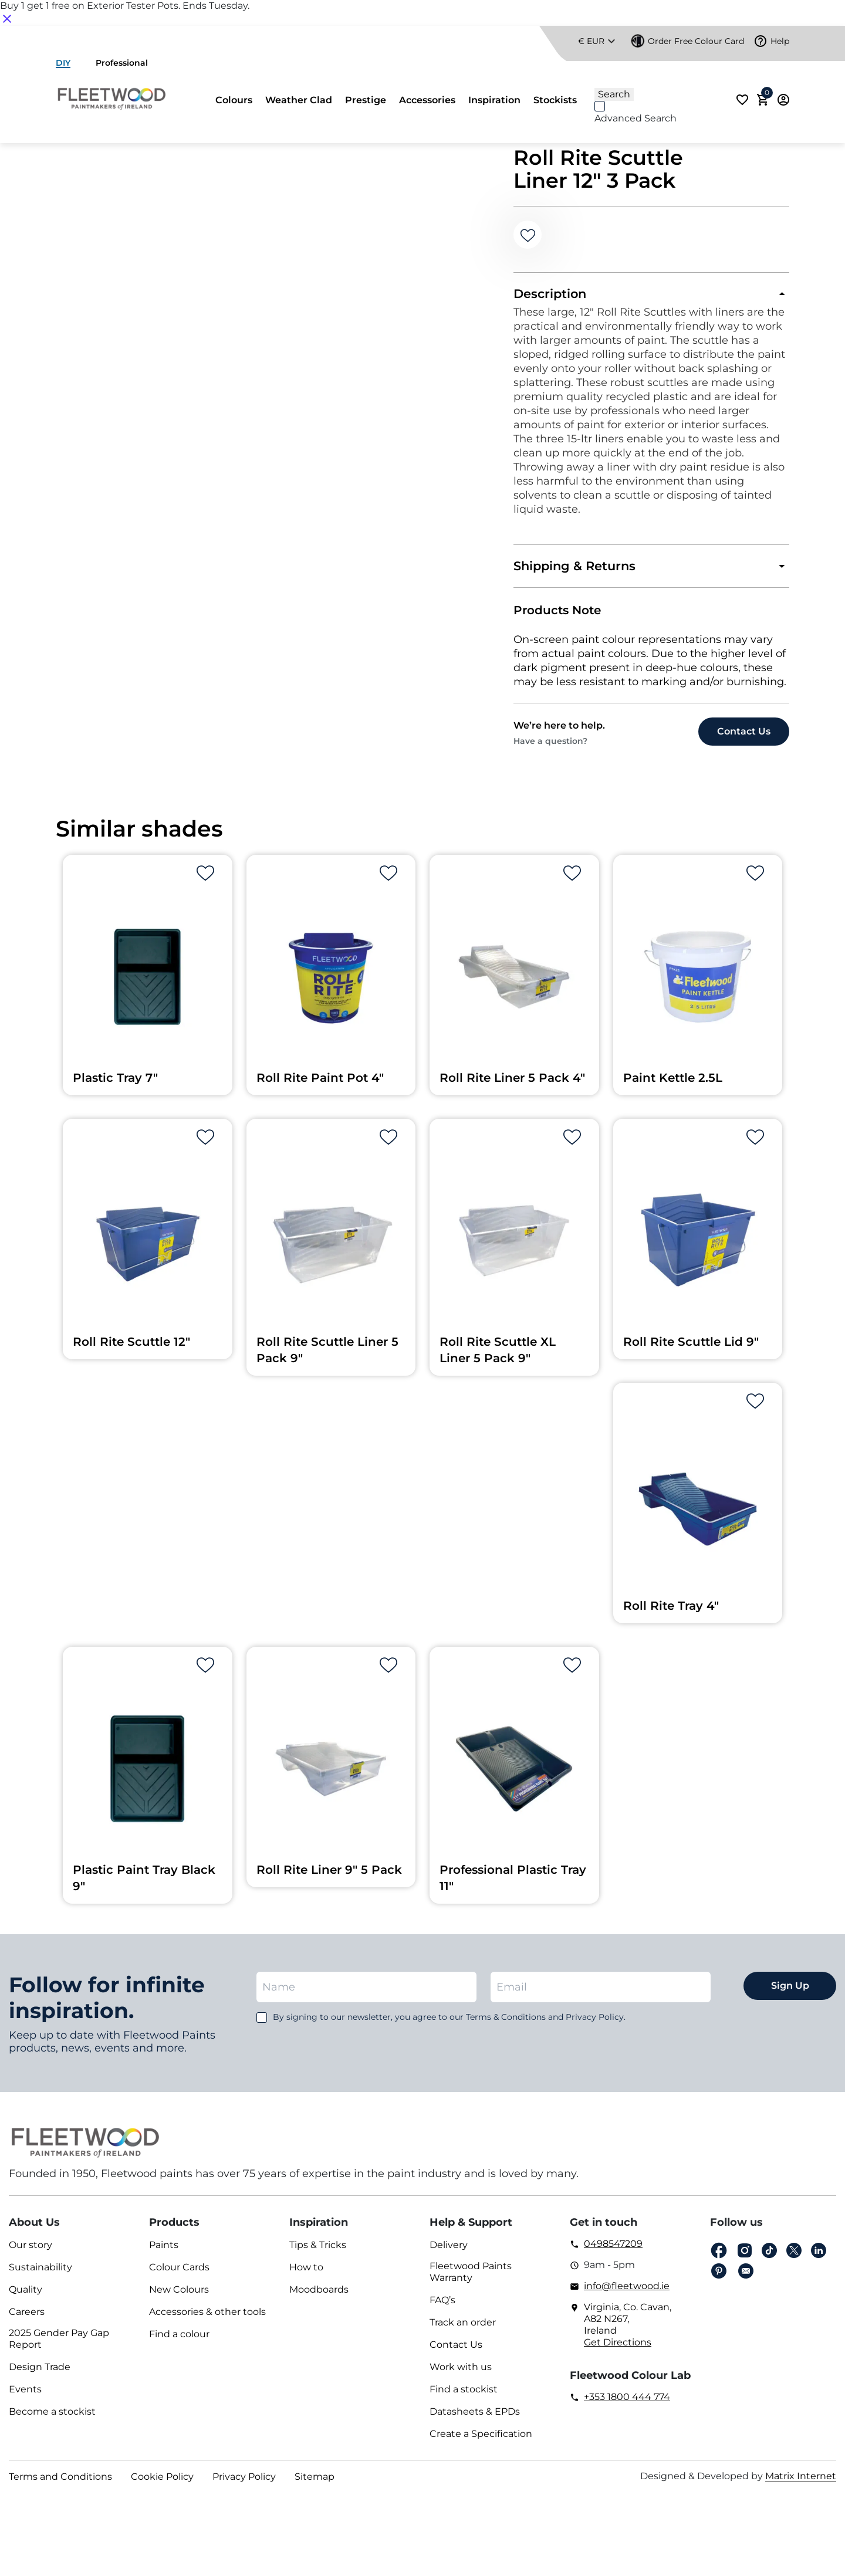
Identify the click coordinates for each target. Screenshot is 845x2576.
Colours (233, 100)
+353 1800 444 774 (627, 2402)
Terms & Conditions (506, 2023)
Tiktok (769, 2256)
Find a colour (179, 2339)
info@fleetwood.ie (627, 2291)
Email (746, 2276)
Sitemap (314, 2482)
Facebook (719, 2256)
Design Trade (39, 2372)
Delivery (449, 2250)
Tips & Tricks (317, 2250)
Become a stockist (52, 2417)
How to (306, 2273)
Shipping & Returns (577, 570)
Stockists (555, 100)
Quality (25, 2295)
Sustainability (40, 2273)
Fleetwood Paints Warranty (471, 2277)
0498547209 (613, 2249)
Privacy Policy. (596, 2023)
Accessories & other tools (207, 2317)
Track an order (463, 2328)
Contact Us (456, 2350)
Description (551, 295)
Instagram (744, 2256)
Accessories (427, 100)
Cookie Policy (162, 2482)
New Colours (179, 2295)
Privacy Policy (244, 2482)
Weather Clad (298, 100)
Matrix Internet (800, 2481)
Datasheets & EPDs (475, 2417)
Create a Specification (481, 2439)
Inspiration (494, 100)
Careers (27, 2317)
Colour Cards (179, 2273)
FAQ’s (442, 2305)
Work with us (461, 2372)
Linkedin (818, 2256)
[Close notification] (7, 17)
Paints (163, 2250)
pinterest (719, 2276)
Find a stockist (464, 2395)
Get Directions (617, 2348)
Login (783, 100)
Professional (122, 62)
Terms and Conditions (60, 2482)
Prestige (365, 100)
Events (25, 2395)
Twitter (794, 2256)
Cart (765, 96)
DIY (63, 62)
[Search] (659, 81)
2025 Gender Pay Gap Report (59, 2344)
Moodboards (319, 2295)
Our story (30, 2250)
